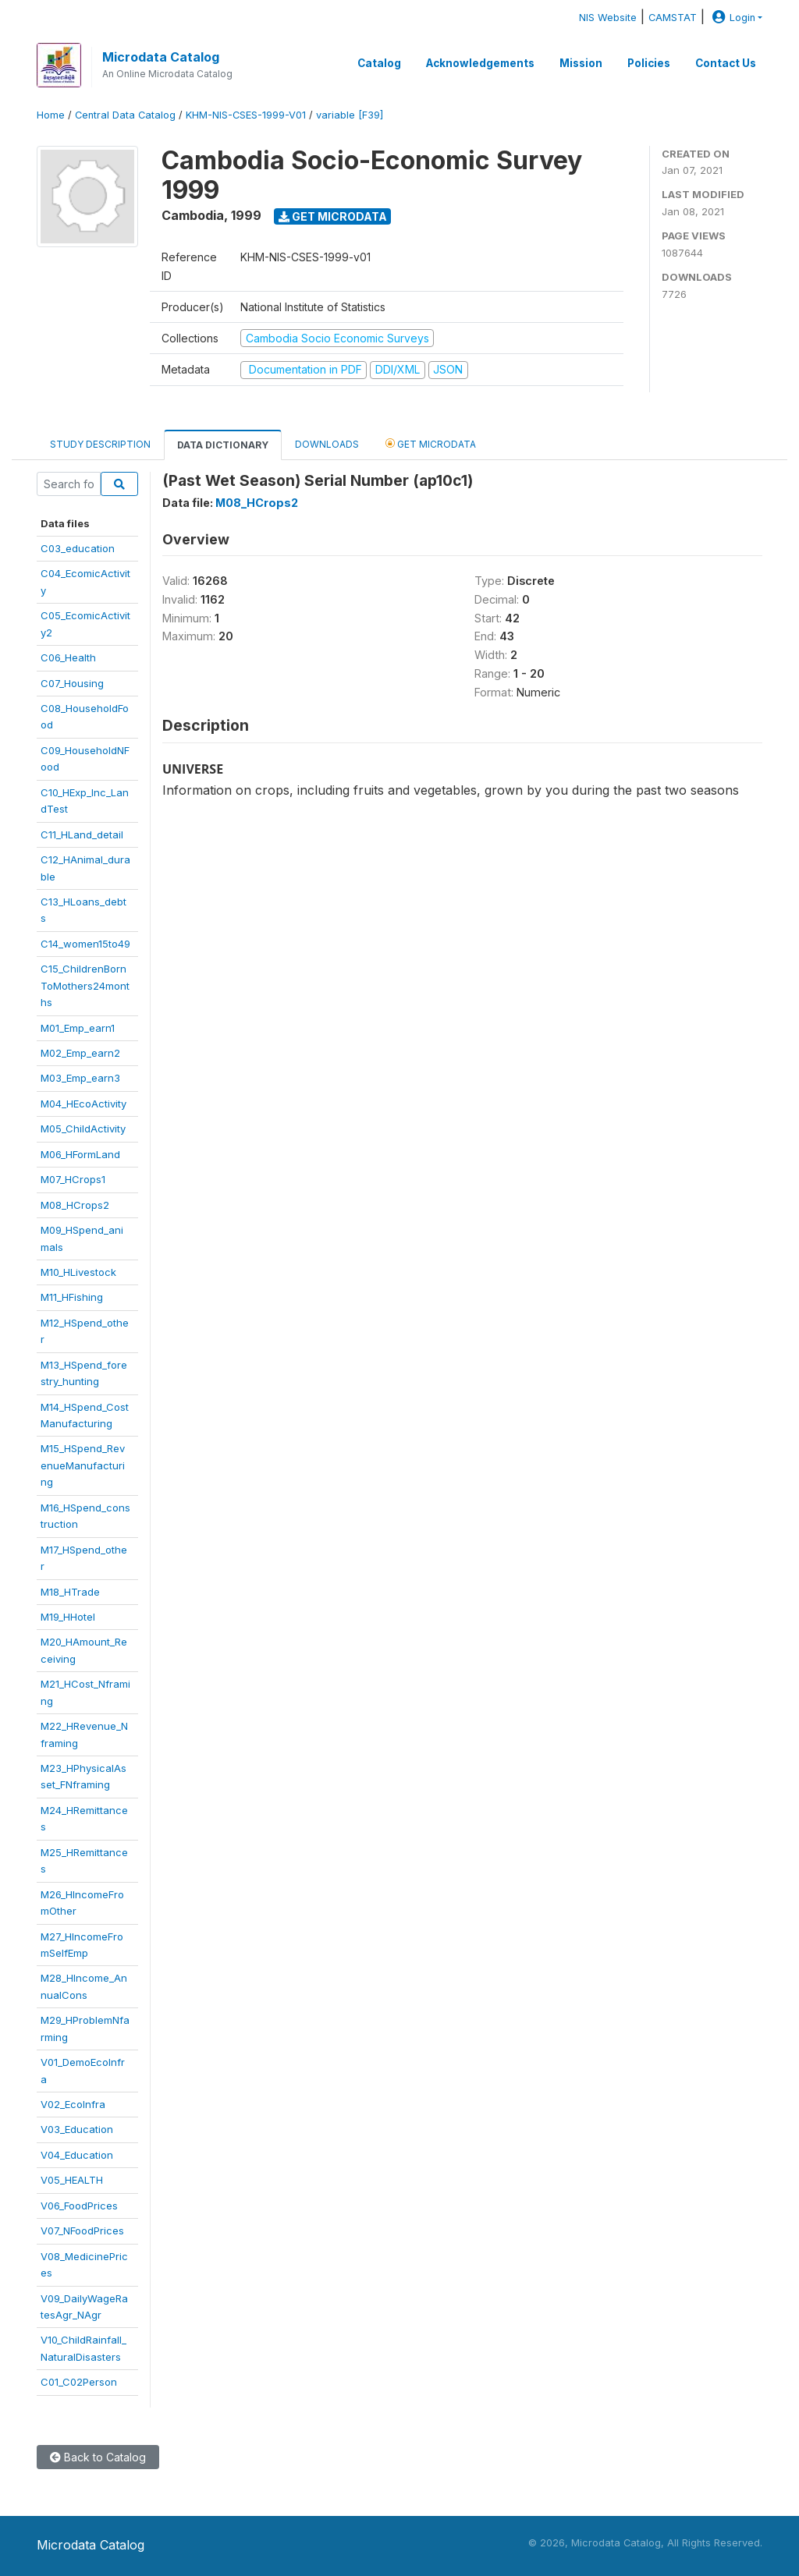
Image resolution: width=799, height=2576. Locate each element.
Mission (580, 63)
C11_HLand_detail (82, 834)
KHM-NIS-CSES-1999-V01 (246, 115)
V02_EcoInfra (73, 2104)
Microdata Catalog (160, 57)
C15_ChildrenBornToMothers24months (85, 985)
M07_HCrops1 (73, 1179)
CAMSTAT (672, 17)
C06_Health (68, 657)
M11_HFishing (72, 1297)
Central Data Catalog (125, 115)
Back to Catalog (98, 2457)
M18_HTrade (70, 1592)
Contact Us (725, 63)
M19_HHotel (68, 1616)
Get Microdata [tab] (430, 443)
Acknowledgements (480, 63)
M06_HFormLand (80, 1154)
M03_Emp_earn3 (80, 1078)
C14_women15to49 (85, 943)
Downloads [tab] (327, 444)
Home (51, 115)
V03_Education (77, 2129)
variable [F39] (349, 115)
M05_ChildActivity (83, 1128)
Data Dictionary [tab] (222, 445)
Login (731, 17)
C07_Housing (72, 683)
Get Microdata (333, 216)
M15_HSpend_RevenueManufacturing (83, 1465)
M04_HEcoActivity (83, 1103)
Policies (648, 63)
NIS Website (608, 17)
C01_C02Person (79, 2382)
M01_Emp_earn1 (78, 1028)
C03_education (78, 548)
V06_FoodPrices (79, 2205)
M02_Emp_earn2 (80, 1053)
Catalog (379, 63)
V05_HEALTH (72, 2180)
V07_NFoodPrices (82, 2230)
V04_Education (77, 2155)
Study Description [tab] (100, 444)
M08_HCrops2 (75, 1205)
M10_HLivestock (78, 1272)
